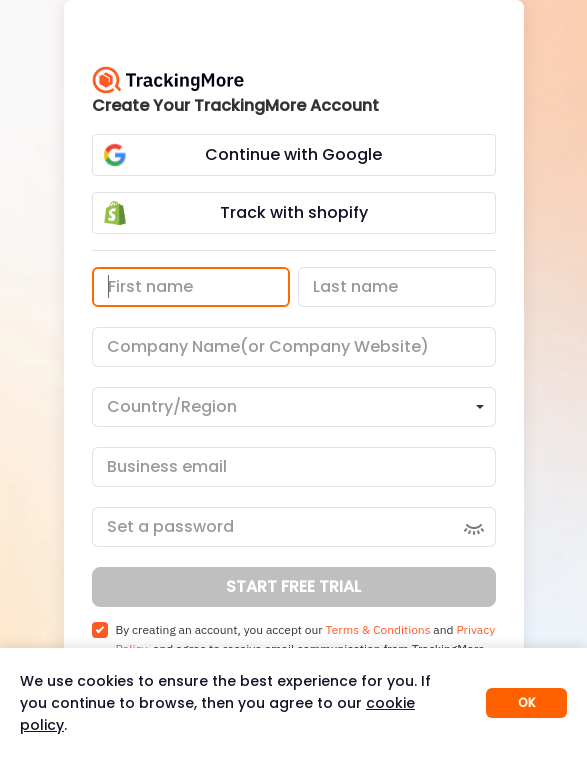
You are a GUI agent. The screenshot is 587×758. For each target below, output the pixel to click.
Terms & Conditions (378, 629)
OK (526, 702)
